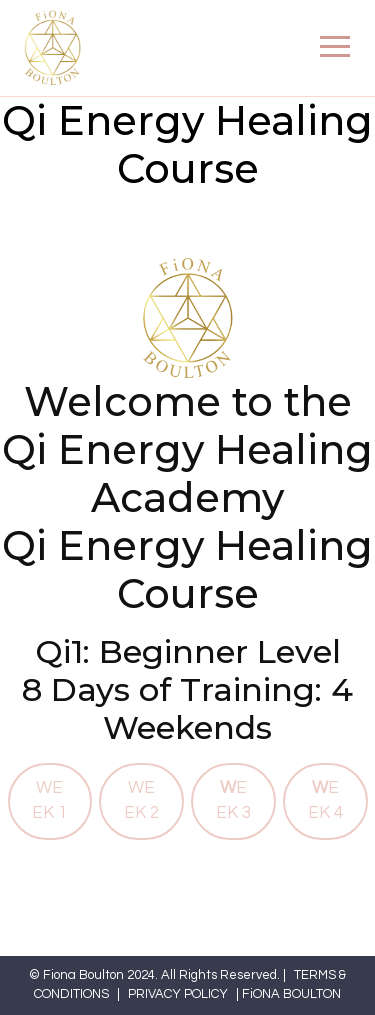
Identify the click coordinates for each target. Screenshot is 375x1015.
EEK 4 (325, 800)
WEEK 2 (141, 800)
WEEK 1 (49, 800)
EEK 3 (233, 800)
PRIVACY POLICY (178, 994)
